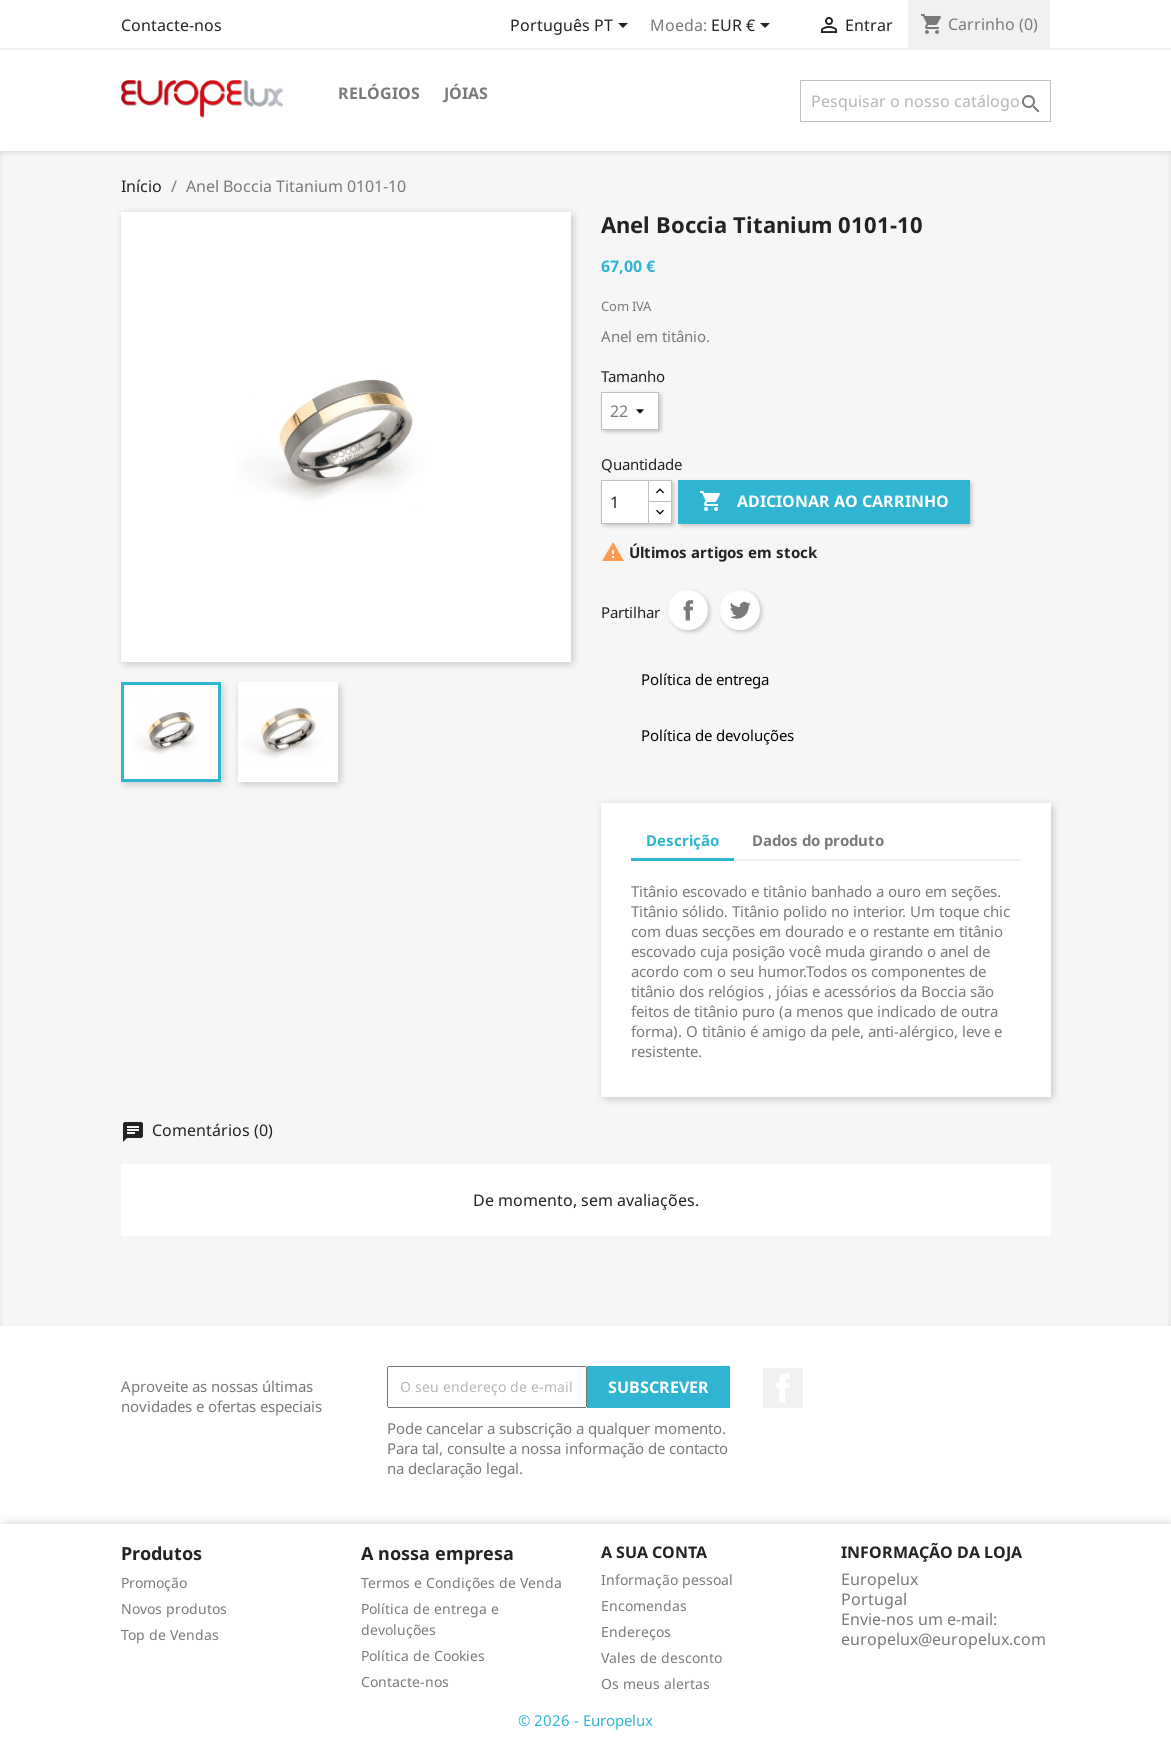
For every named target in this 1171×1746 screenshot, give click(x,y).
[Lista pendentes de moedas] (744, 27)
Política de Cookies (423, 1655)
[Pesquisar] (925, 101)
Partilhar (688, 610)
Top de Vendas (170, 1634)
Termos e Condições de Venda (461, 1582)
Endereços (636, 1631)
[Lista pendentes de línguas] (572, 27)
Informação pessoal (667, 1579)
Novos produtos (174, 1608)
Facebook (783, 1388)
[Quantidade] (625, 502)
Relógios (379, 93)
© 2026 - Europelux (585, 1720)
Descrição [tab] (682, 840)
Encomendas (644, 1605)
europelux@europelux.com (943, 1639)
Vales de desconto (661, 1657)
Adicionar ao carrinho (824, 502)
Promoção (154, 1582)
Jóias (466, 93)
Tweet (740, 610)
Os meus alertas (655, 1683)
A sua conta (654, 1552)
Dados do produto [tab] (818, 840)
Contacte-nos (171, 25)
